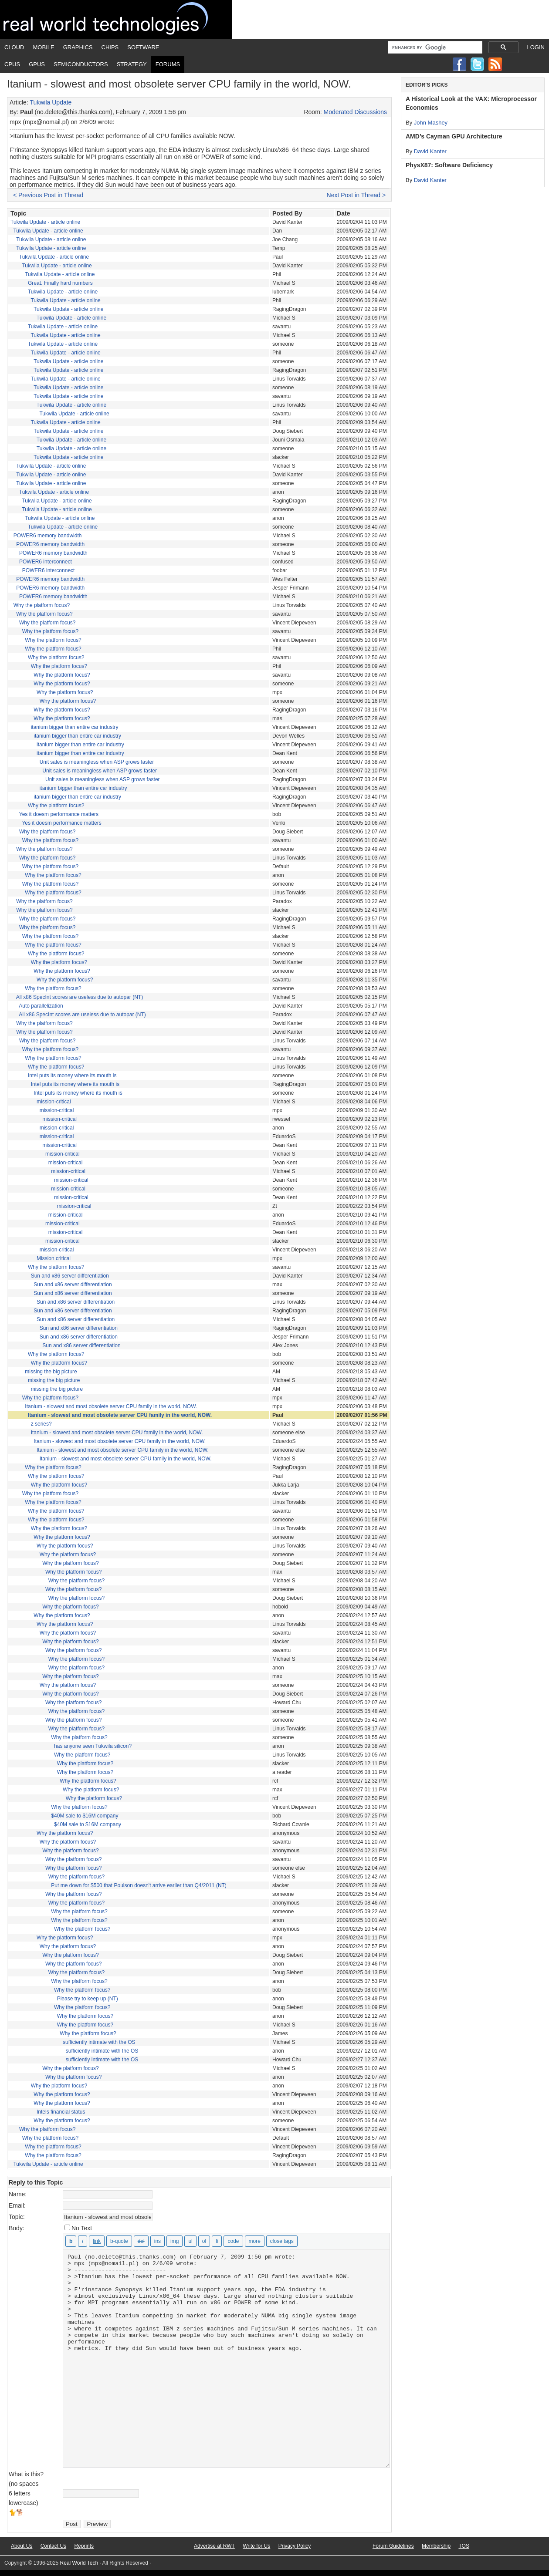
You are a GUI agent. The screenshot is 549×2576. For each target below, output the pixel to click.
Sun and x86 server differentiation (70, 1276)
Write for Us (256, 2546)
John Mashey (430, 122)
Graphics (78, 47)
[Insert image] (174, 2241)
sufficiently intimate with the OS (99, 2042)
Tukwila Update (50, 102)
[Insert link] (97, 2241)
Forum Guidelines (393, 2546)
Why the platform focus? (42, 605)
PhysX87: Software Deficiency (449, 165)
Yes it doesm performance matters (58, 814)
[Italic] (82, 2241)
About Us (21, 2546)
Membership (436, 2546)
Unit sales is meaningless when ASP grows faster (97, 762)
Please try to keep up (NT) (87, 1999)
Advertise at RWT (214, 2546)
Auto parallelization (41, 1006)
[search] (434, 47)
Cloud (14, 47)
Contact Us (53, 2546)
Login (536, 47)
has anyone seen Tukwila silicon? (93, 1746)
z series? (41, 1424)
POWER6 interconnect (45, 562)
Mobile (43, 47)
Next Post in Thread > (356, 195)
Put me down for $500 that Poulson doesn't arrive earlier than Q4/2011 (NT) (139, 1885)
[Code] (233, 2241)
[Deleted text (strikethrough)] (141, 2241)
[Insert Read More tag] (254, 2241)
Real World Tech (116, 19)
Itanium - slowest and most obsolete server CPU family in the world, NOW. (111, 1406)
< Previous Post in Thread (48, 195)
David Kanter (430, 151)
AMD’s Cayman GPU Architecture (454, 136)
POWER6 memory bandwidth (48, 536)
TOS (463, 2546)
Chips (110, 47)
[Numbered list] (204, 2241)
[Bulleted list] (190, 2241)
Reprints (84, 2546)
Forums (168, 64)
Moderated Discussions (355, 111)
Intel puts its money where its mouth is (72, 1075)
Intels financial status (61, 2112)
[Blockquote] (119, 2241)
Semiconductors (81, 64)
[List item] (217, 2241)
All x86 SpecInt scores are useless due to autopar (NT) (79, 997)
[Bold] (70, 2241)
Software (143, 47)
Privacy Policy (294, 2546)
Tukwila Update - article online (45, 222)
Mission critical (54, 1258)
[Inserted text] (157, 2241)
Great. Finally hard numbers (60, 283)
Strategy (132, 64)
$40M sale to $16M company (84, 1816)
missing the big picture (51, 1372)
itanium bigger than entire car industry (75, 727)
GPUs (37, 64)
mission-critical (54, 1102)
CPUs (12, 64)
